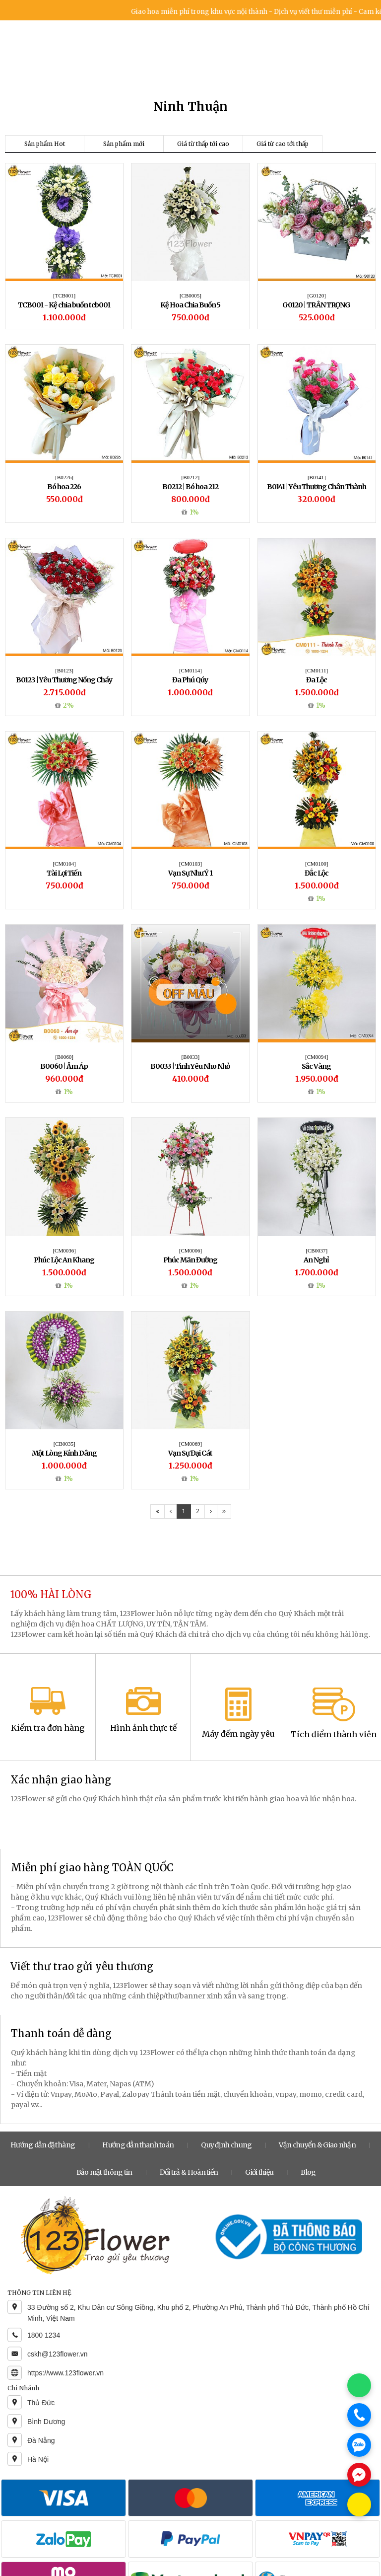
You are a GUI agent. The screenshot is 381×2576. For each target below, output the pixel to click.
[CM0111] (316, 670)
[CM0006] (190, 1250)
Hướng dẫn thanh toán (138, 2144)
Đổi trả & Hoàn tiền (189, 2172)
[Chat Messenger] (359, 2475)
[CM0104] (64, 864)
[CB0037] (316, 1250)
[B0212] (191, 477)
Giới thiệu (259, 2172)
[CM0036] (64, 1250)
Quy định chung (226, 2144)
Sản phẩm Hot (44, 143)
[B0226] (64, 477)
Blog (308, 2172)
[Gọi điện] (359, 2415)
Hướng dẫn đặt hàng (42, 2144)
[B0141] (317, 477)
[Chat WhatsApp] (359, 2385)
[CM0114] (190, 670)
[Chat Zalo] (359, 2445)
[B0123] (64, 670)
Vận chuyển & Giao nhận (317, 2144)
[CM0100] (316, 864)
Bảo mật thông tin (104, 2172)
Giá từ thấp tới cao (203, 143)
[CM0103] (190, 864)
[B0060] (64, 1057)
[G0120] (317, 295)
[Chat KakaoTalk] (359, 2504)
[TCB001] (64, 295)
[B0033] (191, 1057)
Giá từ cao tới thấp (282, 143)
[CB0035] (64, 1444)
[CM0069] (190, 1444)
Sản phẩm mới (123, 143)
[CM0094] (316, 1057)
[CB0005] (190, 295)
